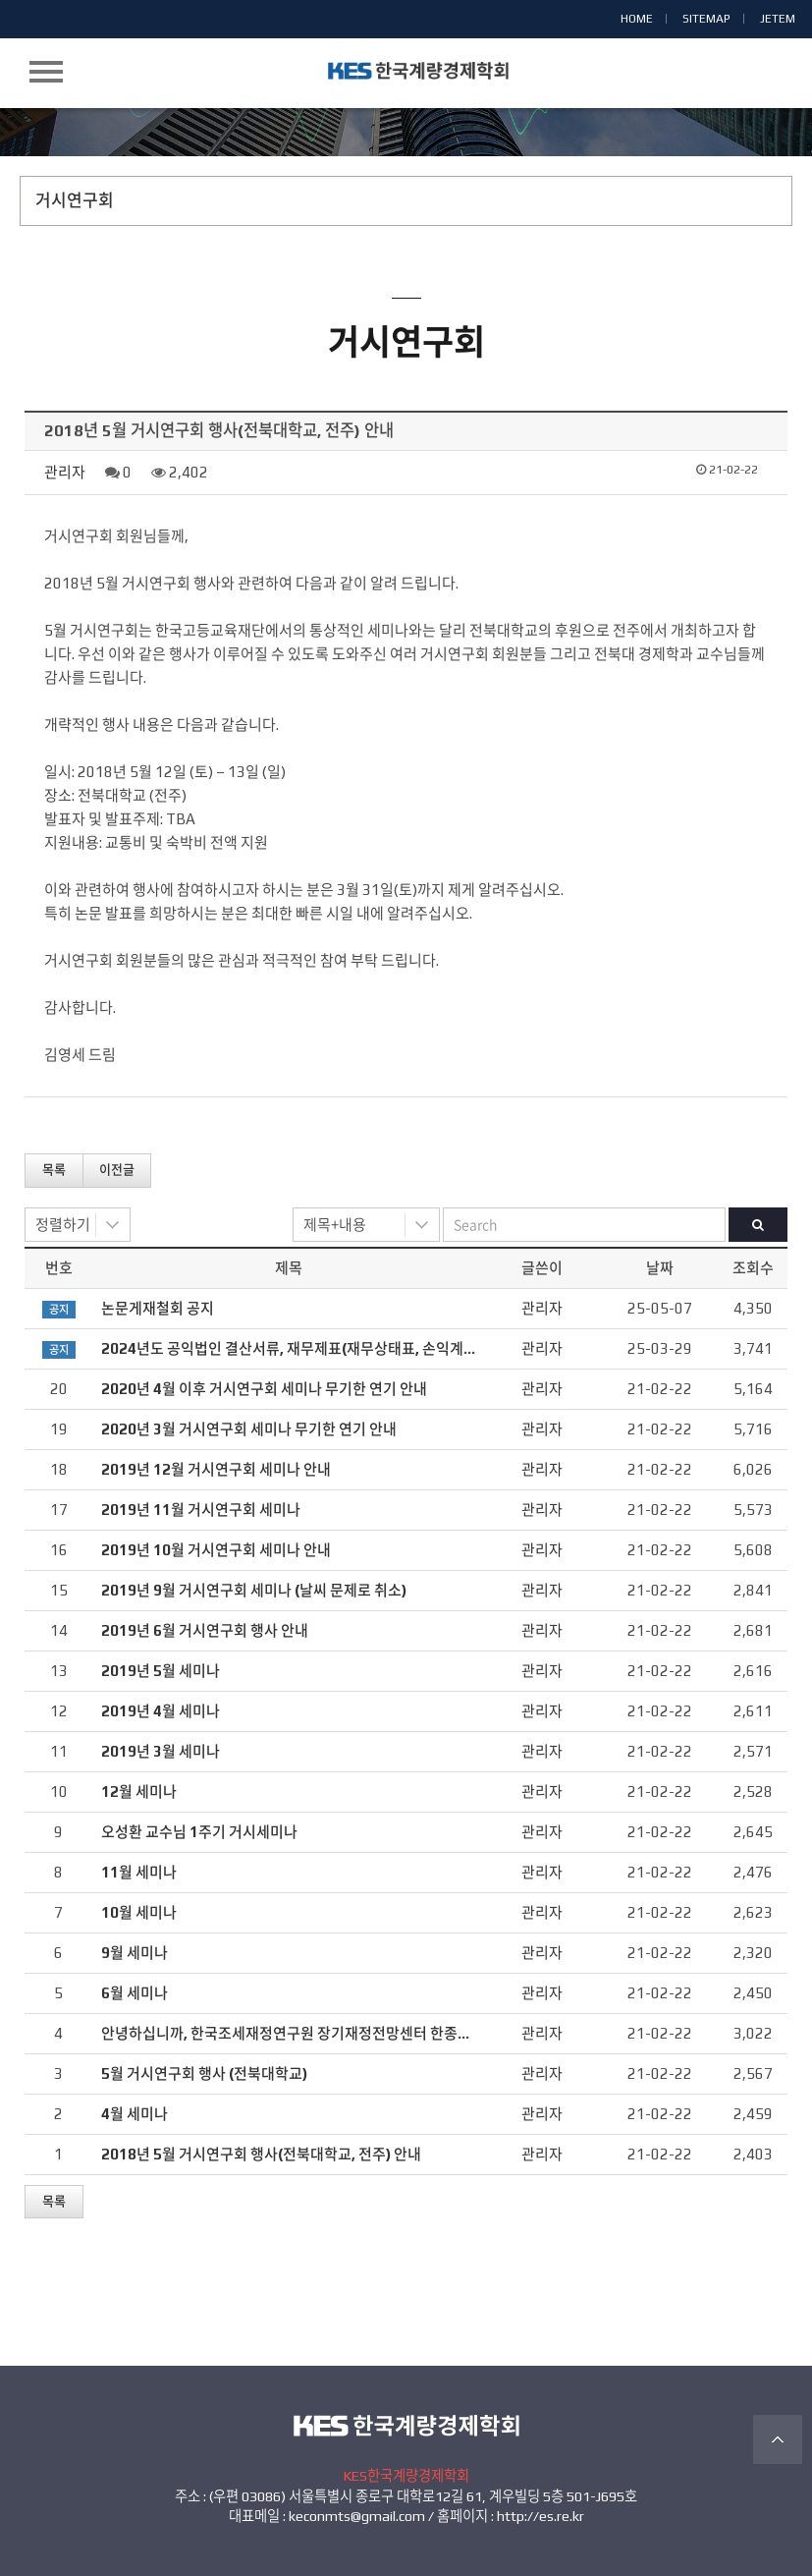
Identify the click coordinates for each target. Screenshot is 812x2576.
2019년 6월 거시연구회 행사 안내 (204, 1630)
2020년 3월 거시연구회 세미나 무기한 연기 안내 (249, 1429)
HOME (637, 19)
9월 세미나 (134, 1952)
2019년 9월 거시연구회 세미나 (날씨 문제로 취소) (253, 1590)
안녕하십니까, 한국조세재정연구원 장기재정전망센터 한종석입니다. (308, 2033)
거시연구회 (74, 200)
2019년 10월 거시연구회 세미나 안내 (216, 1549)
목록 (54, 1169)
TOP (777, 2439)
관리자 (64, 472)
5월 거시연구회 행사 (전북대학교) (204, 2073)
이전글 (117, 1169)
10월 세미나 (139, 1912)
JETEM (777, 19)
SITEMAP (706, 19)
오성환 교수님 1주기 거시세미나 (199, 1831)
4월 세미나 (134, 2113)
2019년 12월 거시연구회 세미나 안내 (216, 1469)
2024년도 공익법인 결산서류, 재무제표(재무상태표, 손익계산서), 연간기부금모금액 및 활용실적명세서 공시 (430, 1348)
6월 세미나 (134, 1993)
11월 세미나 (139, 1872)
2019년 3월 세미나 (160, 1751)
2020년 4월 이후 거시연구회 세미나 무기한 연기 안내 (264, 1388)
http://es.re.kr (540, 2516)
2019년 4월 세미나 (160, 1711)
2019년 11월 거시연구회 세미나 (200, 1509)
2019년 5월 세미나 (160, 1670)
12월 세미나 (139, 1791)
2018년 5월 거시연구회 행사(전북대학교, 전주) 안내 (261, 2154)
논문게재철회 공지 (157, 1308)
